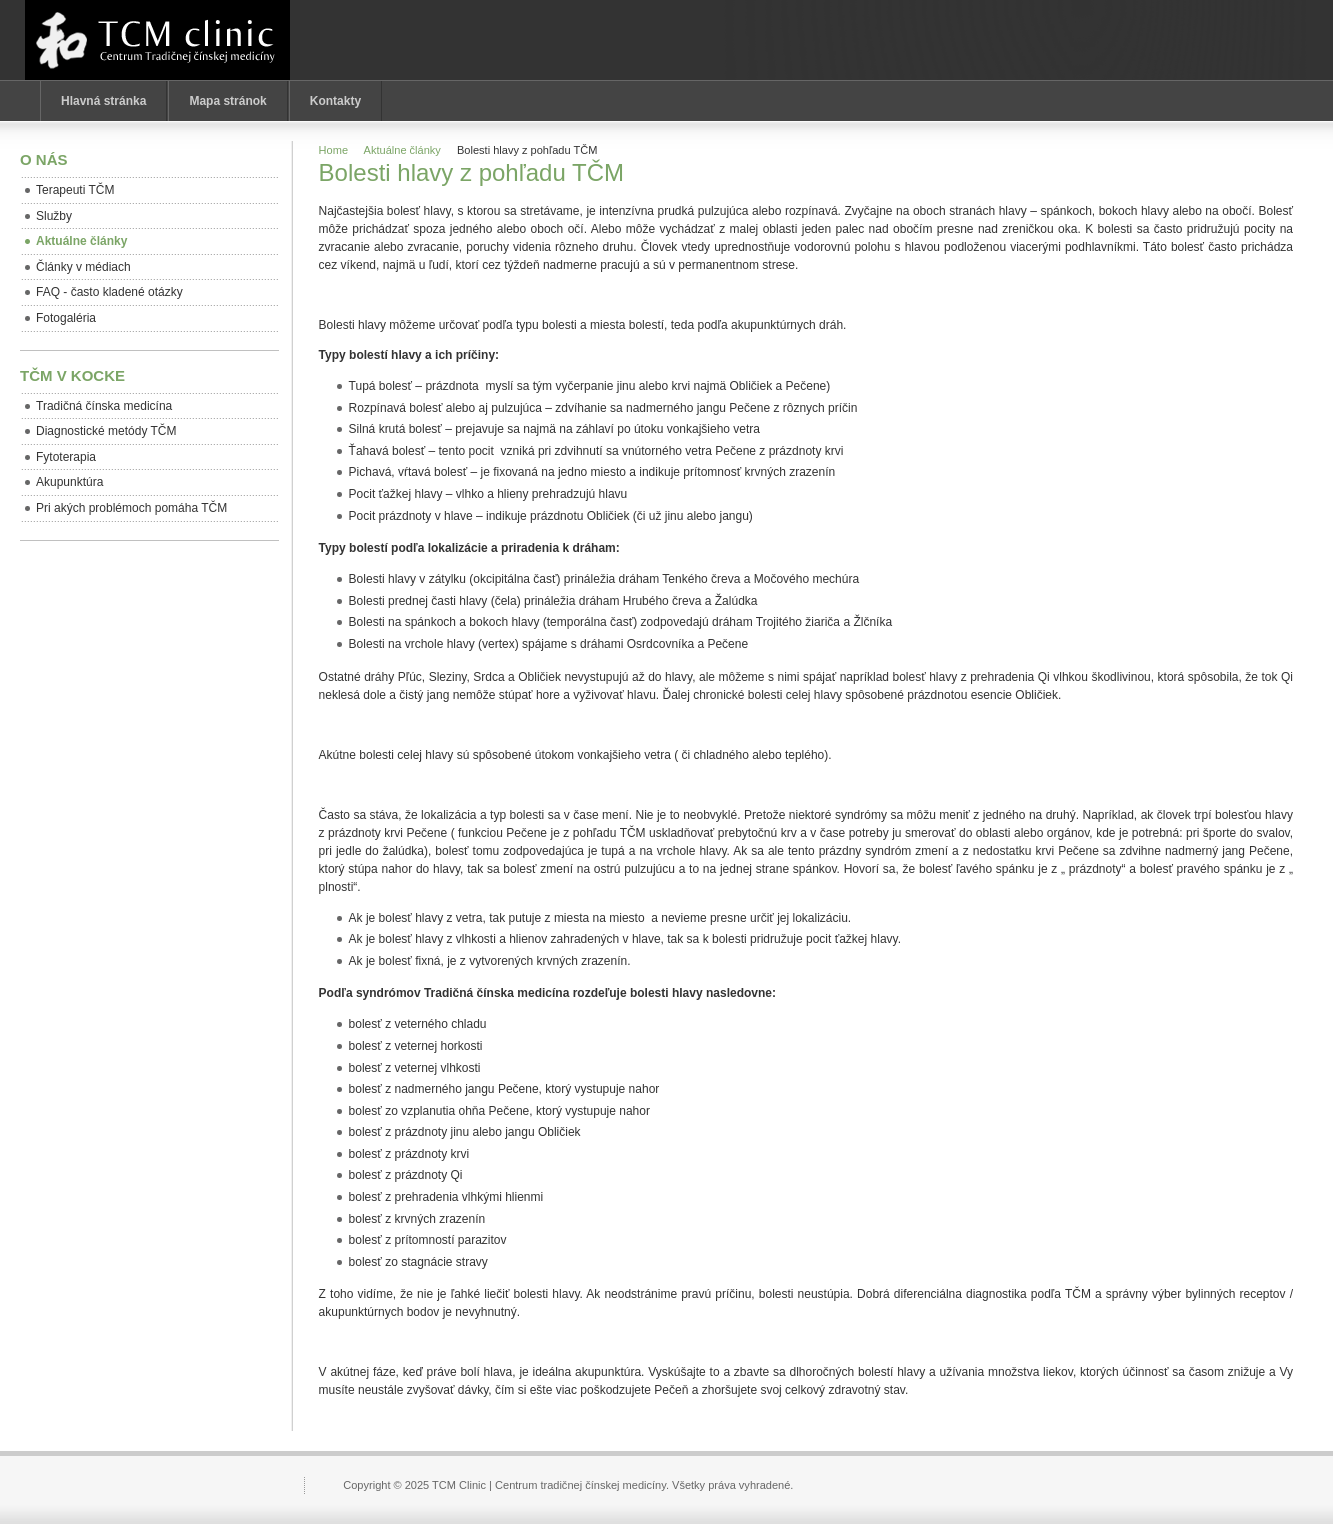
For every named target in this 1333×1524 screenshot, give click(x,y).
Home (333, 150)
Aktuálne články (402, 150)
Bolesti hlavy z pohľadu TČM (471, 172)
